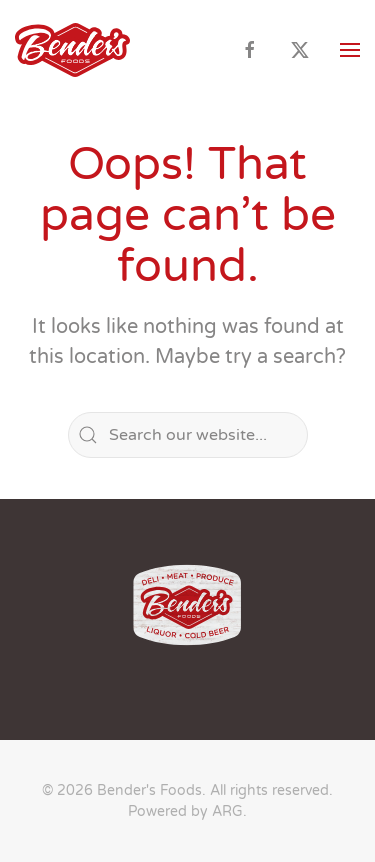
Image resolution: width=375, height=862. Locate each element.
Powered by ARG (185, 811)
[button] (350, 50)
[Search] (188, 435)
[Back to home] (72, 50)
